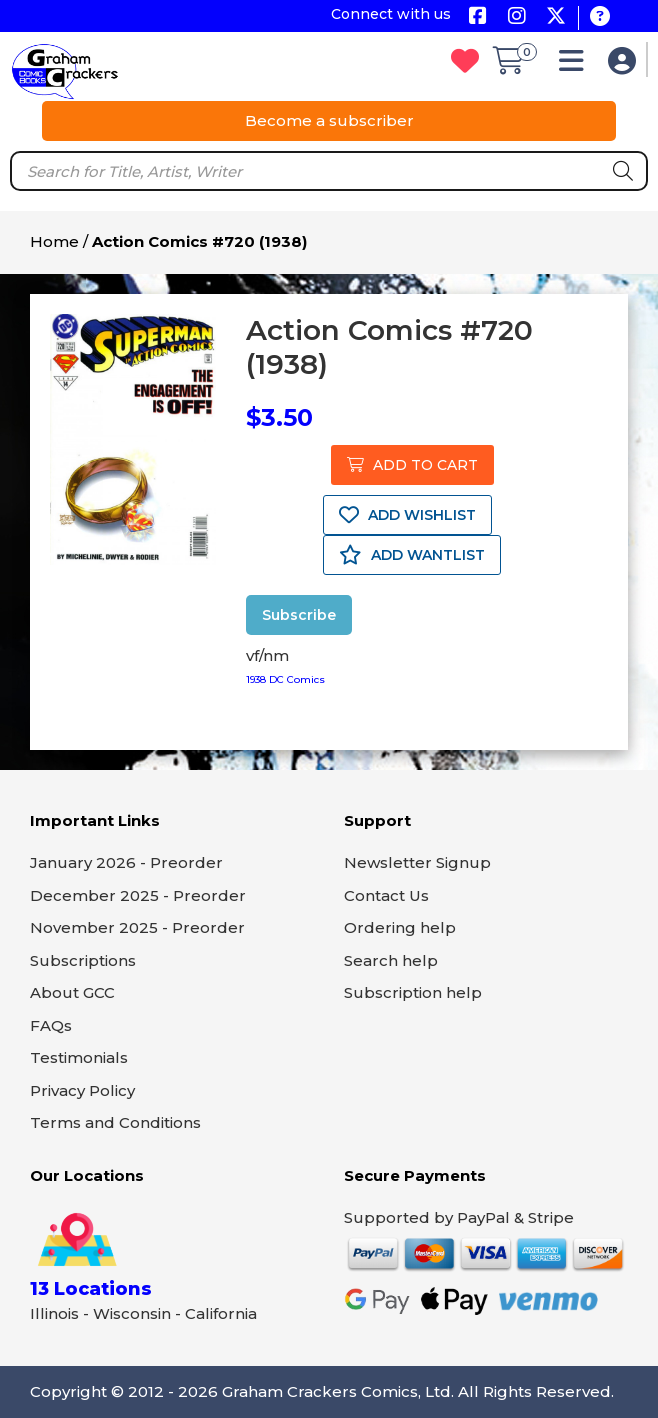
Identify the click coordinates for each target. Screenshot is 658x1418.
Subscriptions (83, 960)
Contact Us (386, 895)
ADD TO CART (412, 465)
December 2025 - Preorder (138, 895)
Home (54, 241)
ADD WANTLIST (412, 555)
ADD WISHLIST (407, 515)
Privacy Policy (82, 1090)
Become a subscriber (329, 120)
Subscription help (413, 992)
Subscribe (299, 615)
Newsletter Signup (417, 862)
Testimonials (79, 1057)
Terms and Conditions (115, 1122)
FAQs (51, 1025)
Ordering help (400, 927)
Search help (391, 960)
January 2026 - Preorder (126, 862)
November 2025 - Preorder (137, 927)
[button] (576, 65)
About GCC (72, 992)
